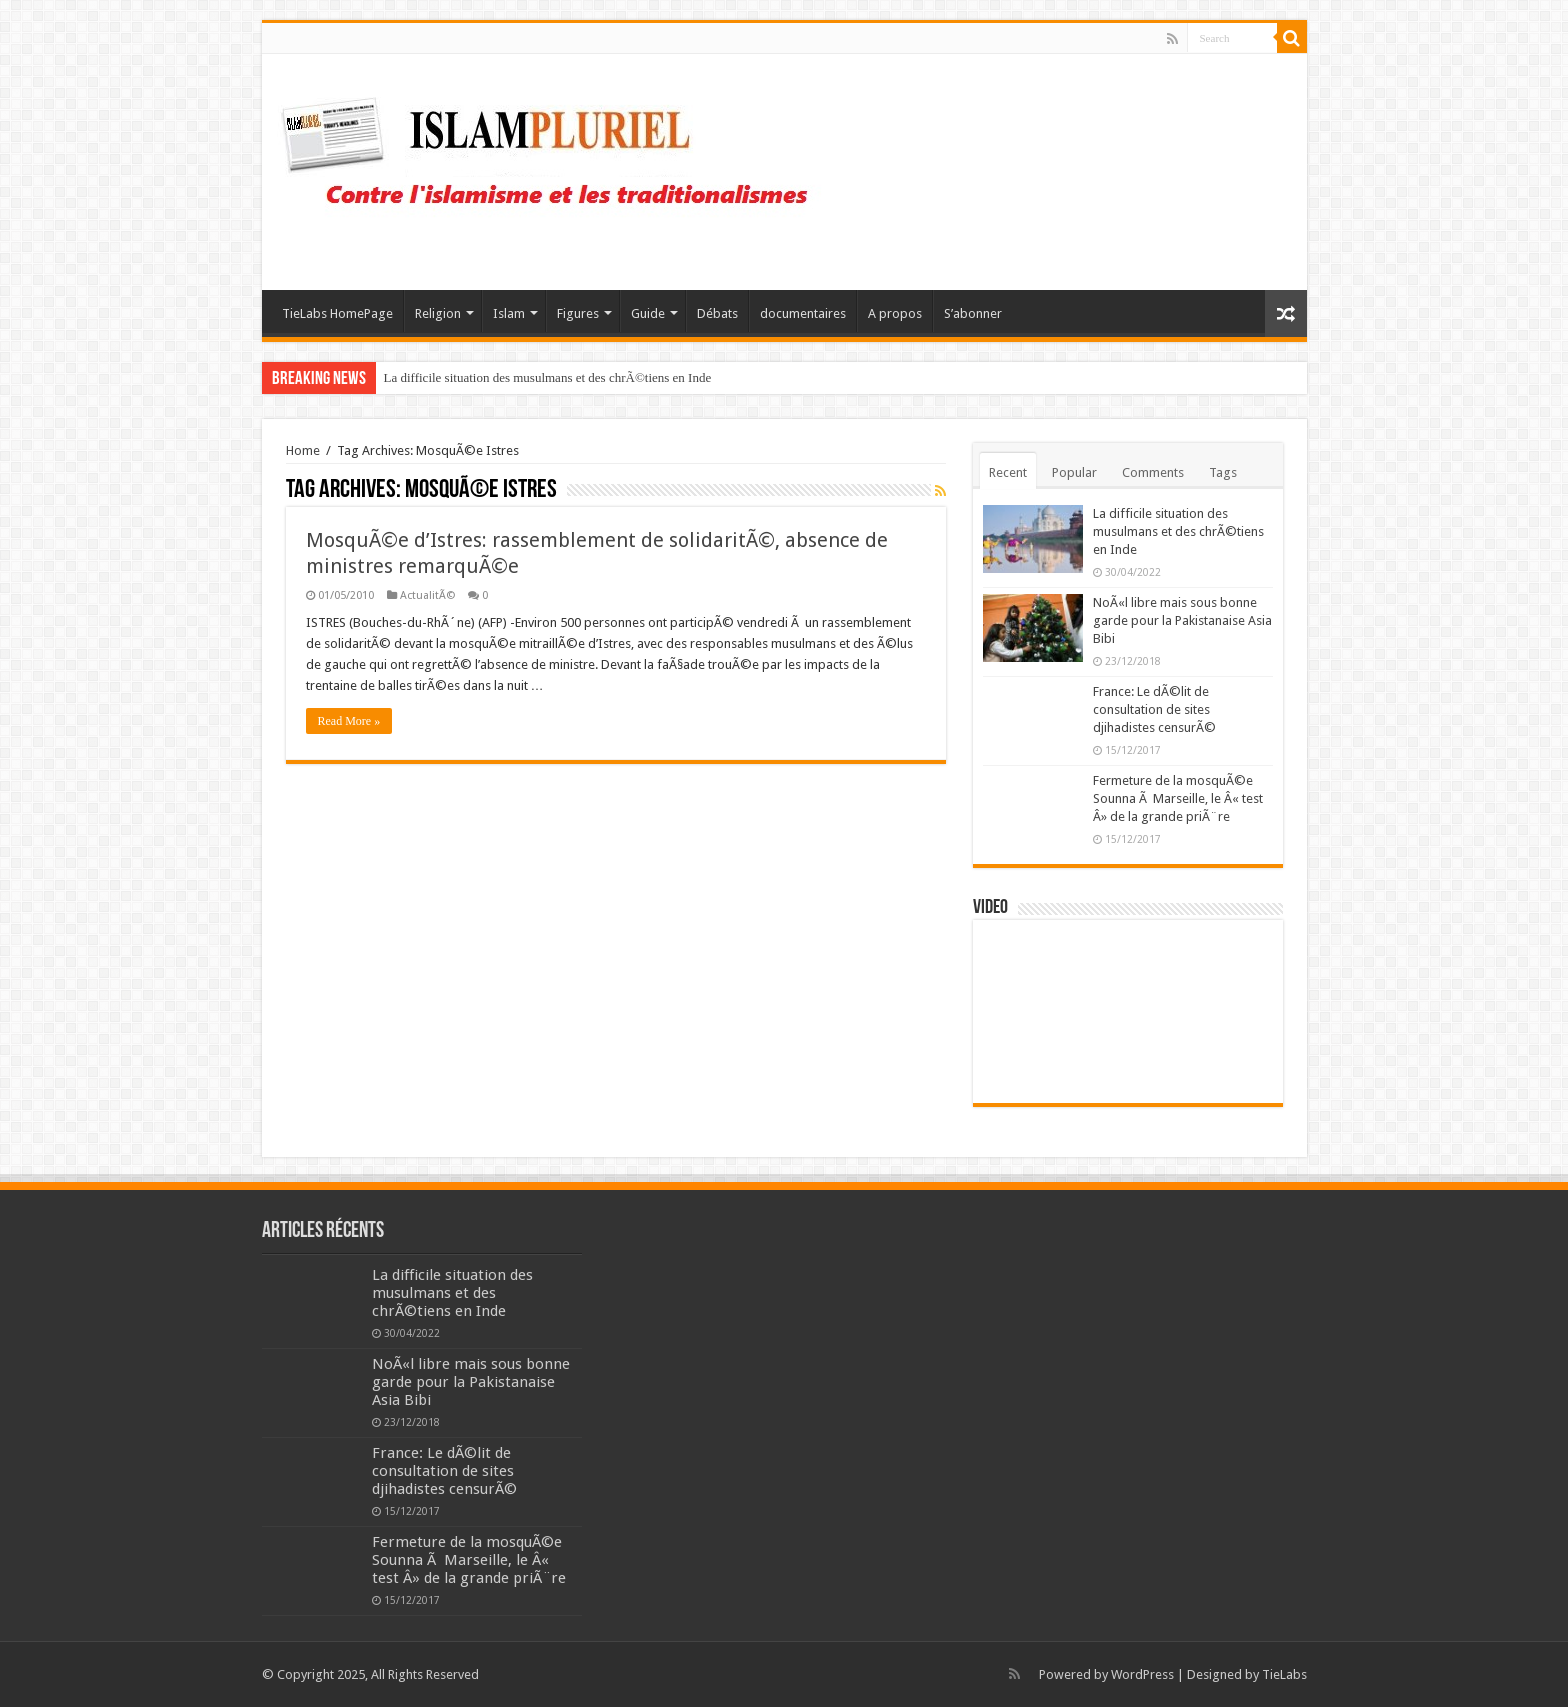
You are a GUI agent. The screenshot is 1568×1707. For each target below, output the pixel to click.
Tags (1223, 472)
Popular (1074, 472)
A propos (895, 313)
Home (303, 450)
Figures (578, 313)
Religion (438, 313)
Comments (1153, 472)
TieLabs (1284, 1674)
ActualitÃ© (427, 595)
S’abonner (973, 313)
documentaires (803, 313)
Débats (717, 313)
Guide (648, 313)
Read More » (349, 721)
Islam (509, 313)
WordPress (1142, 1674)
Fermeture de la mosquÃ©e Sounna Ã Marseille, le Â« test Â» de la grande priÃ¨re (1178, 798)
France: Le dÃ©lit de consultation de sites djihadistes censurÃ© (1154, 709)
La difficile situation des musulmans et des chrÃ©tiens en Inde (548, 377)
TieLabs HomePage (337, 313)
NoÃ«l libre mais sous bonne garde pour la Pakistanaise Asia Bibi (1182, 620)
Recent (1008, 472)
